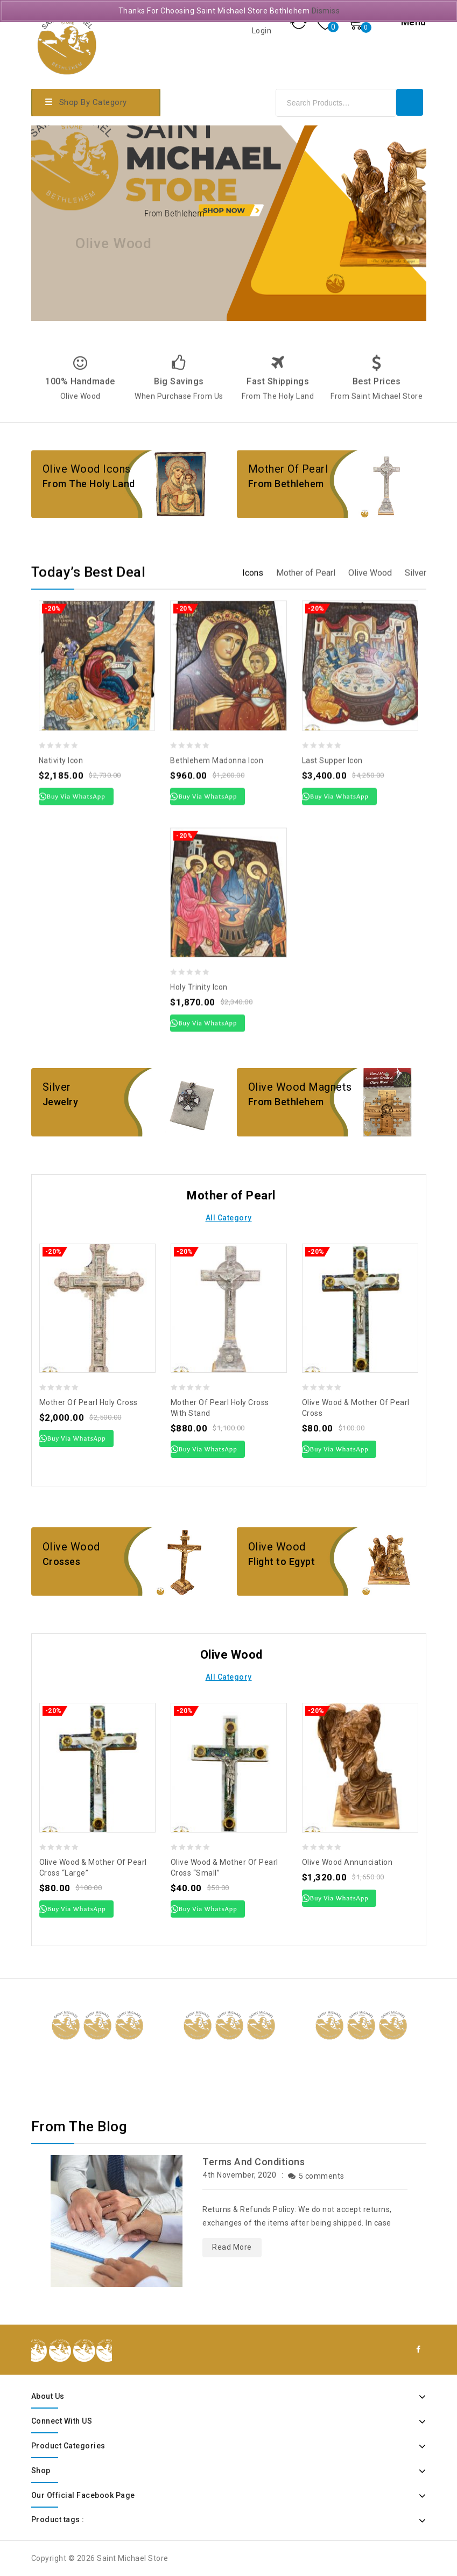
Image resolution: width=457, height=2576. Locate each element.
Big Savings (179, 431)
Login (262, 30)
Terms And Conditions (253, 2161)
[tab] (253, 927)
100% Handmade (80, 431)
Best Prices (377, 431)
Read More (232, 2247)
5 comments (316, 2176)
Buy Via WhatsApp (76, 1438)
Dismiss (326, 10)
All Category (229, 1217)
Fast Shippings (278, 431)
